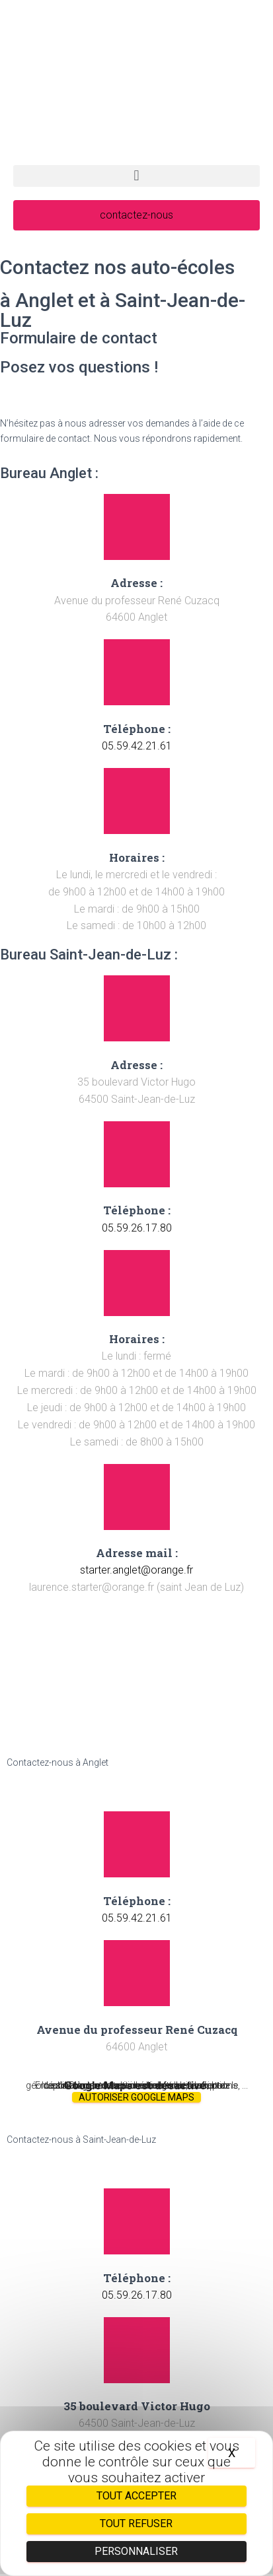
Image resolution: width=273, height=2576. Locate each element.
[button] (136, 176)
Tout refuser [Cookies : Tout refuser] (136, 2523)
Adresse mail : (137, 1552)
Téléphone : (137, 728)
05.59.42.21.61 (137, 746)
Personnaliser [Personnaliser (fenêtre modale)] (136, 2551)
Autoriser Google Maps (136, 2097)
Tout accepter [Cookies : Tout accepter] (136, 2495)
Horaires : (137, 857)
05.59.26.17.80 (137, 1228)
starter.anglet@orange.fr (136, 1570)
